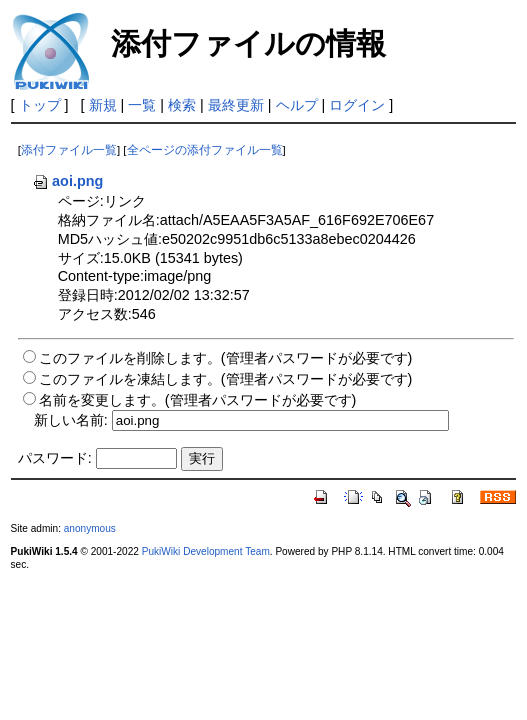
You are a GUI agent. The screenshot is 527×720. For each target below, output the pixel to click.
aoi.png (67, 181)
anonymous (90, 528)
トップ (40, 105)
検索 (182, 105)
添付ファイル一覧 (69, 150)
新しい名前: (71, 420)
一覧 (142, 105)
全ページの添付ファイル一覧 (205, 150)
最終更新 (236, 105)
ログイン (357, 105)
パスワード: (55, 458)
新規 (103, 105)
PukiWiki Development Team (206, 551)
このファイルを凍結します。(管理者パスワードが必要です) (226, 379)
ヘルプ (297, 105)
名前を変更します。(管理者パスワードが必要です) (198, 400)
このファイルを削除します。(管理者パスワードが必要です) (226, 358)
